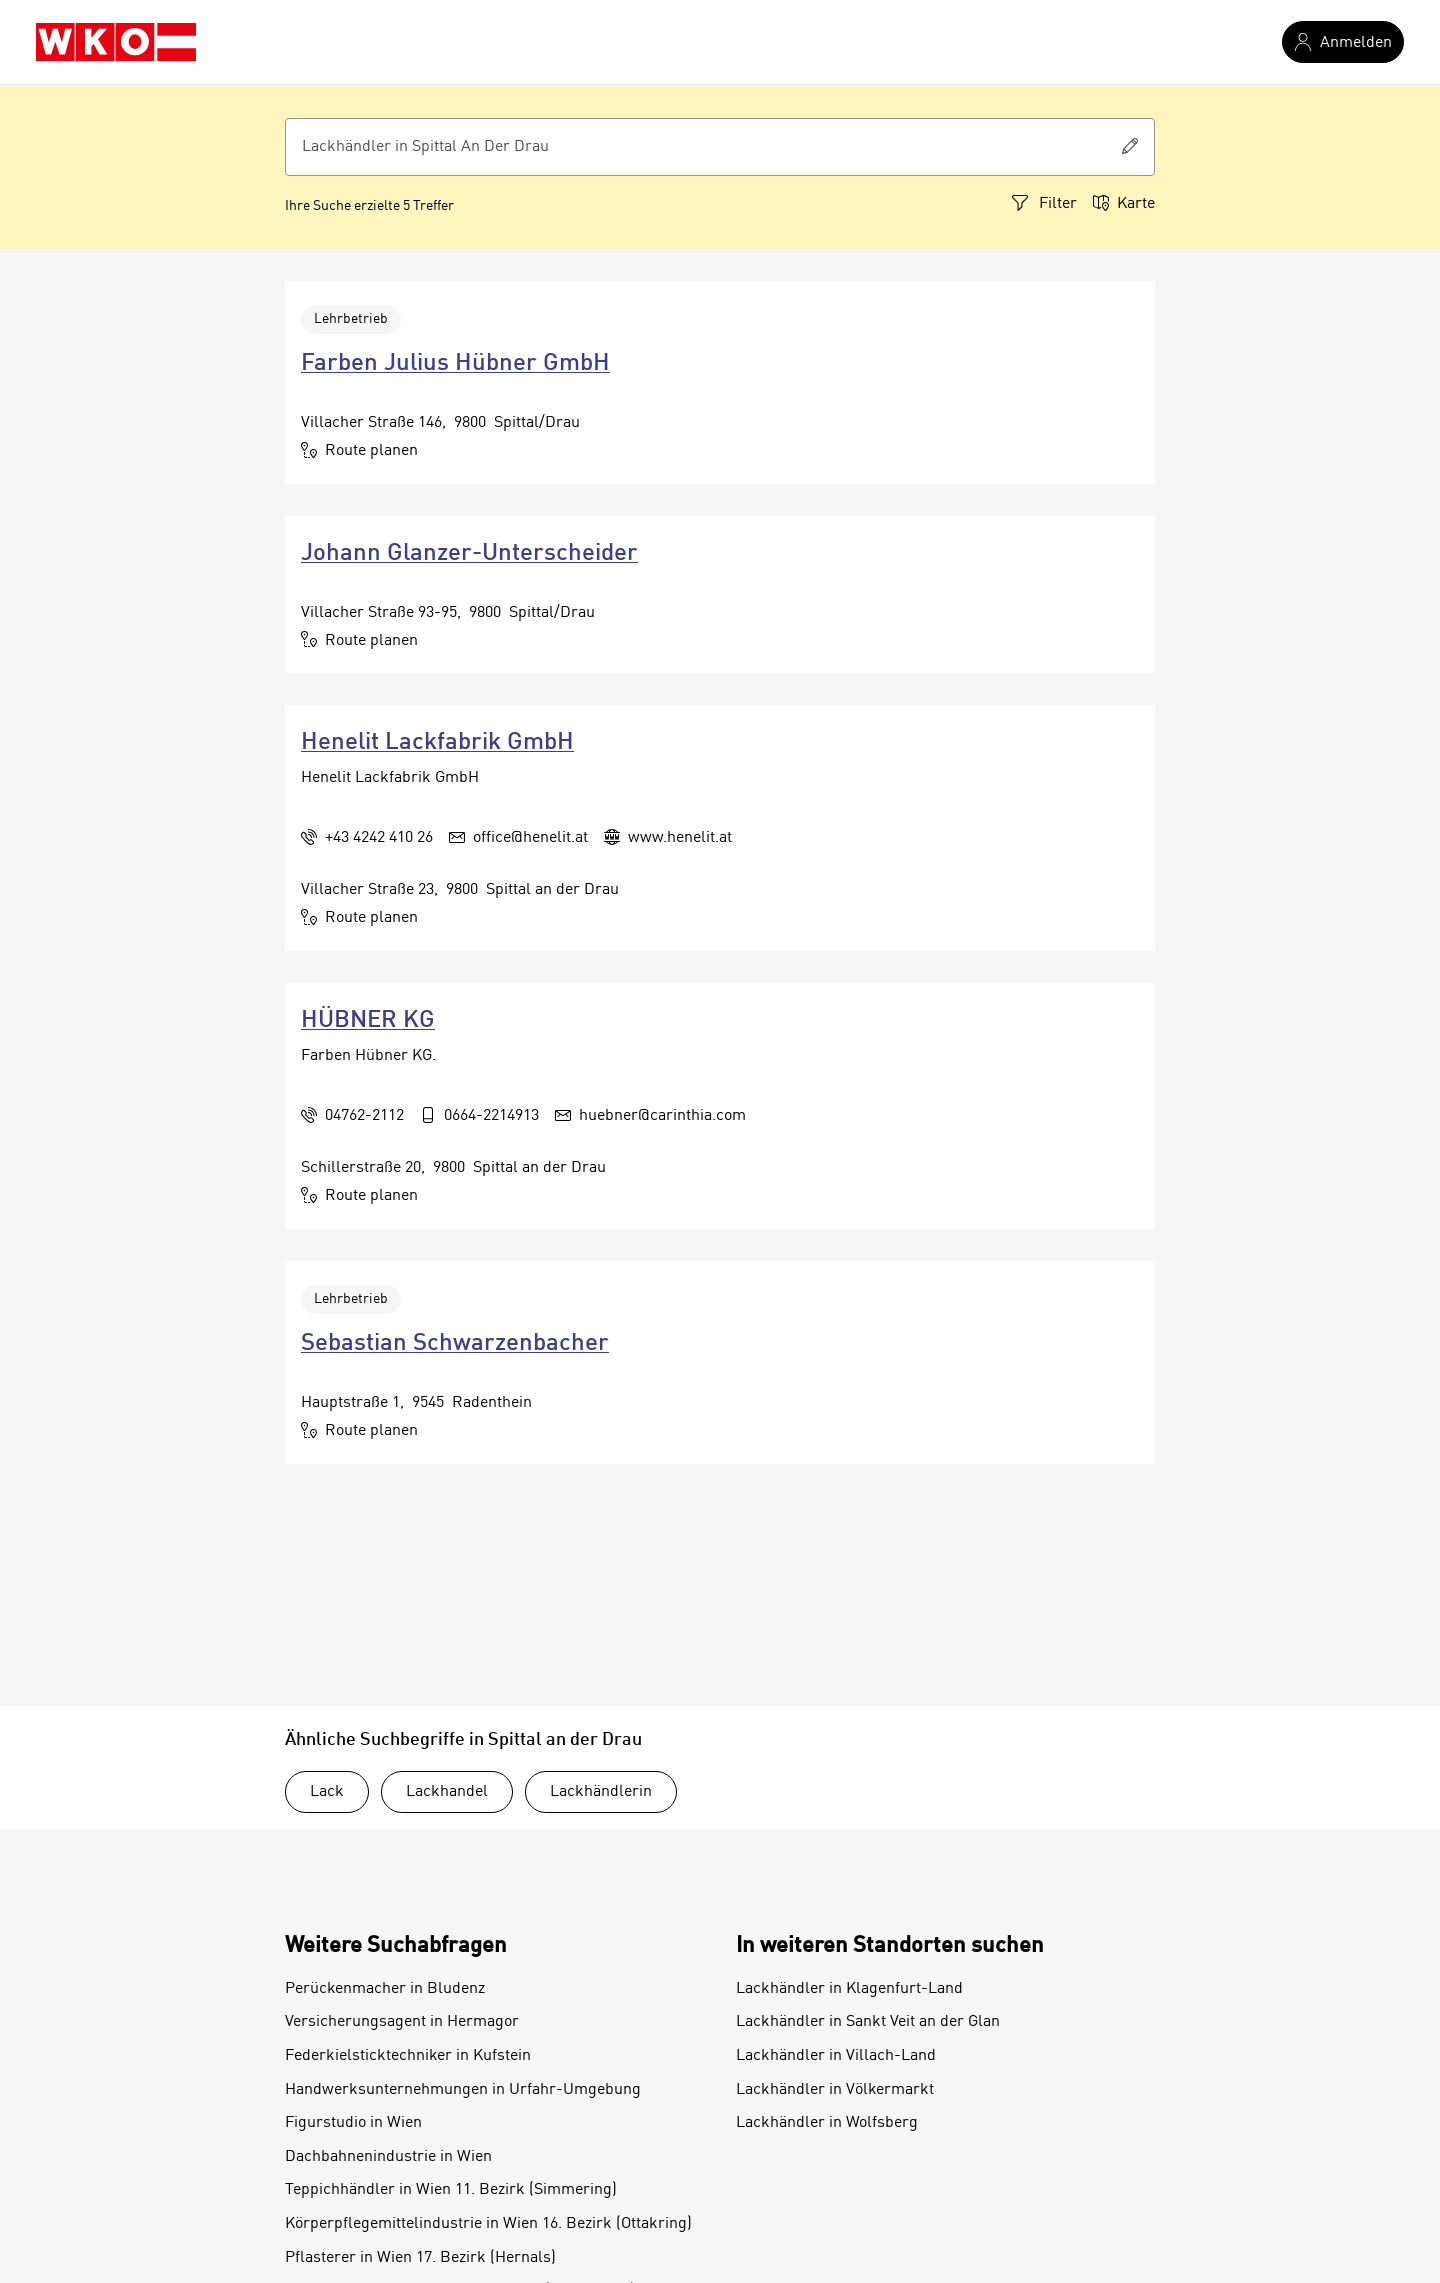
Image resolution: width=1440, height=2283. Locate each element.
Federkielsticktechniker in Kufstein (408, 2056)
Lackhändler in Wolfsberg (827, 2123)
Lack (327, 1792)
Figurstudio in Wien (353, 2123)
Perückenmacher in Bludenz (385, 1989)
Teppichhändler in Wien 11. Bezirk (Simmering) (451, 2190)
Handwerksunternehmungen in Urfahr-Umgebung (463, 2090)
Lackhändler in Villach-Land (836, 2056)
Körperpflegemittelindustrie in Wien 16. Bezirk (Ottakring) (488, 2224)
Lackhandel (447, 1792)
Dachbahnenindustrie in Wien (388, 2157)
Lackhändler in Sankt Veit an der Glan (868, 2022)
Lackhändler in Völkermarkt (835, 2090)
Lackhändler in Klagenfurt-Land (849, 1989)
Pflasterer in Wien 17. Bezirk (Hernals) (420, 2258)
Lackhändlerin (601, 1792)
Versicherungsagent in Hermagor (402, 2022)
